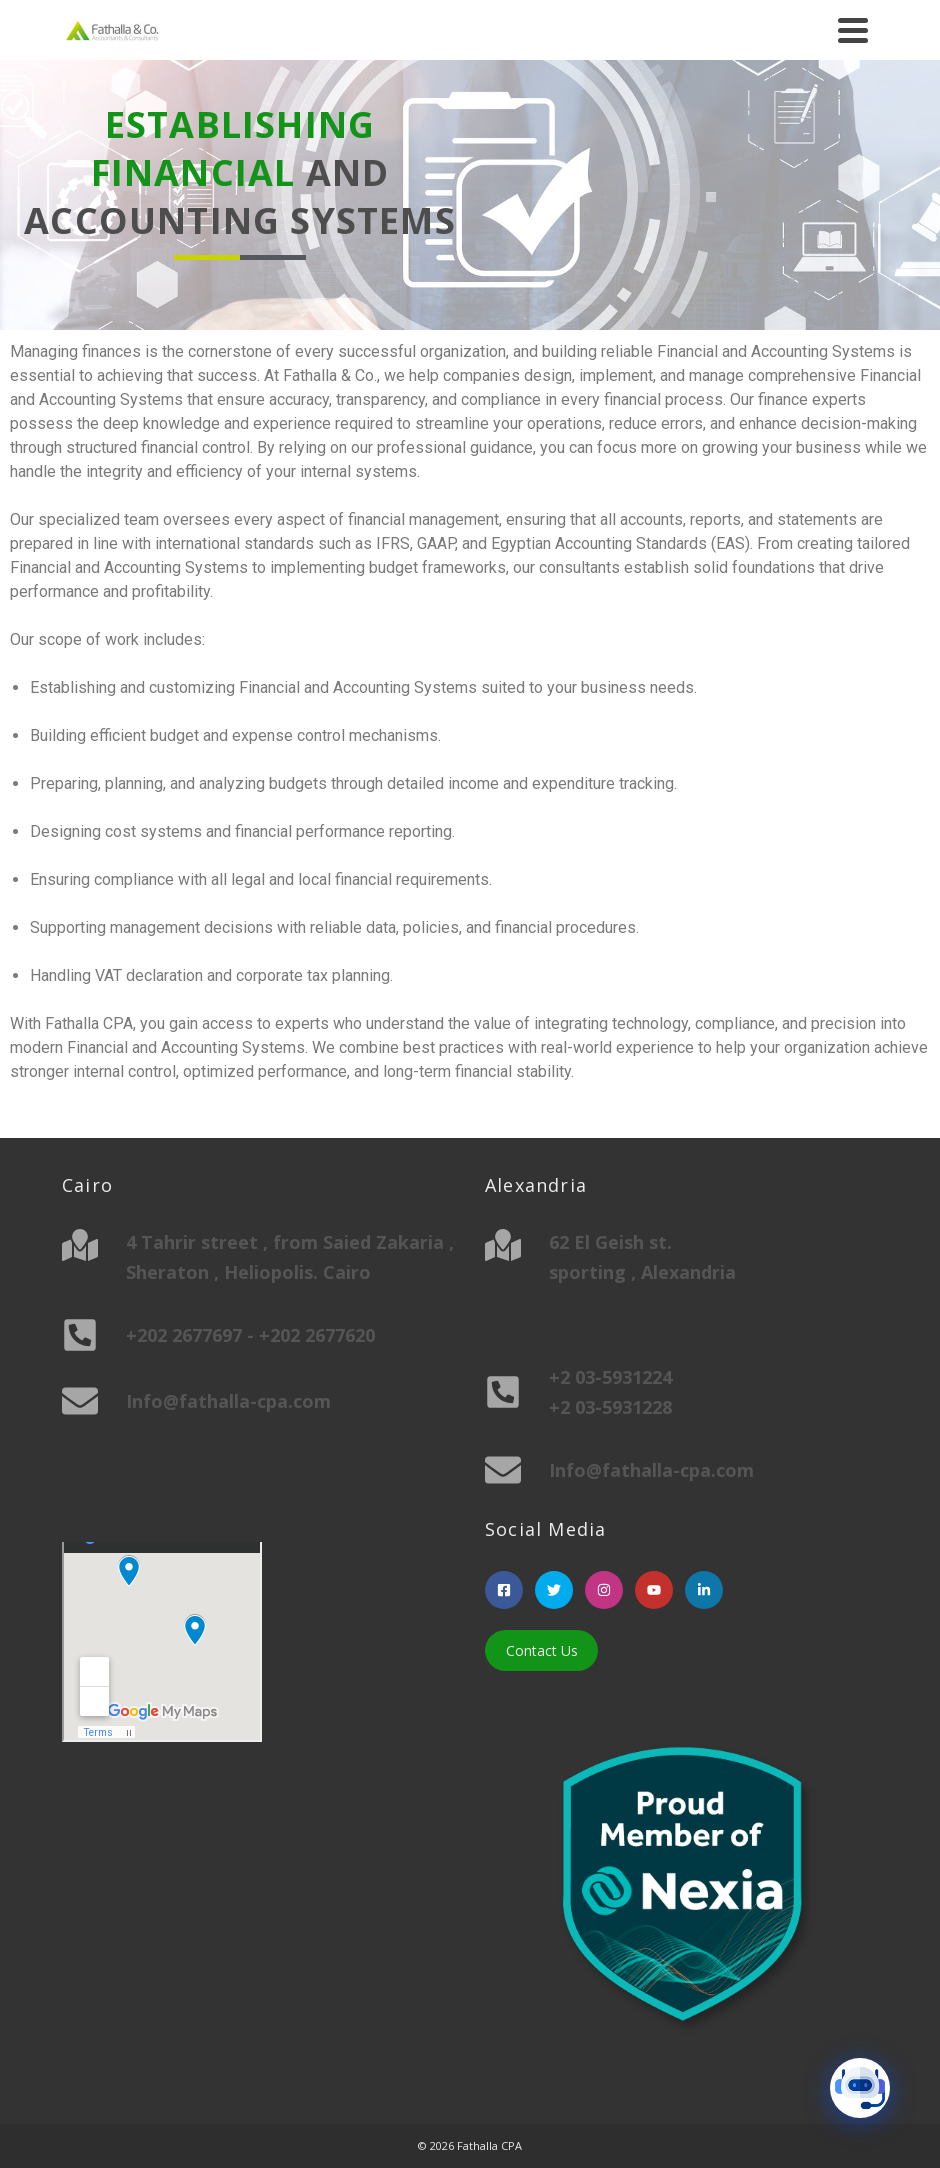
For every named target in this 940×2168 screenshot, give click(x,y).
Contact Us (542, 1650)
